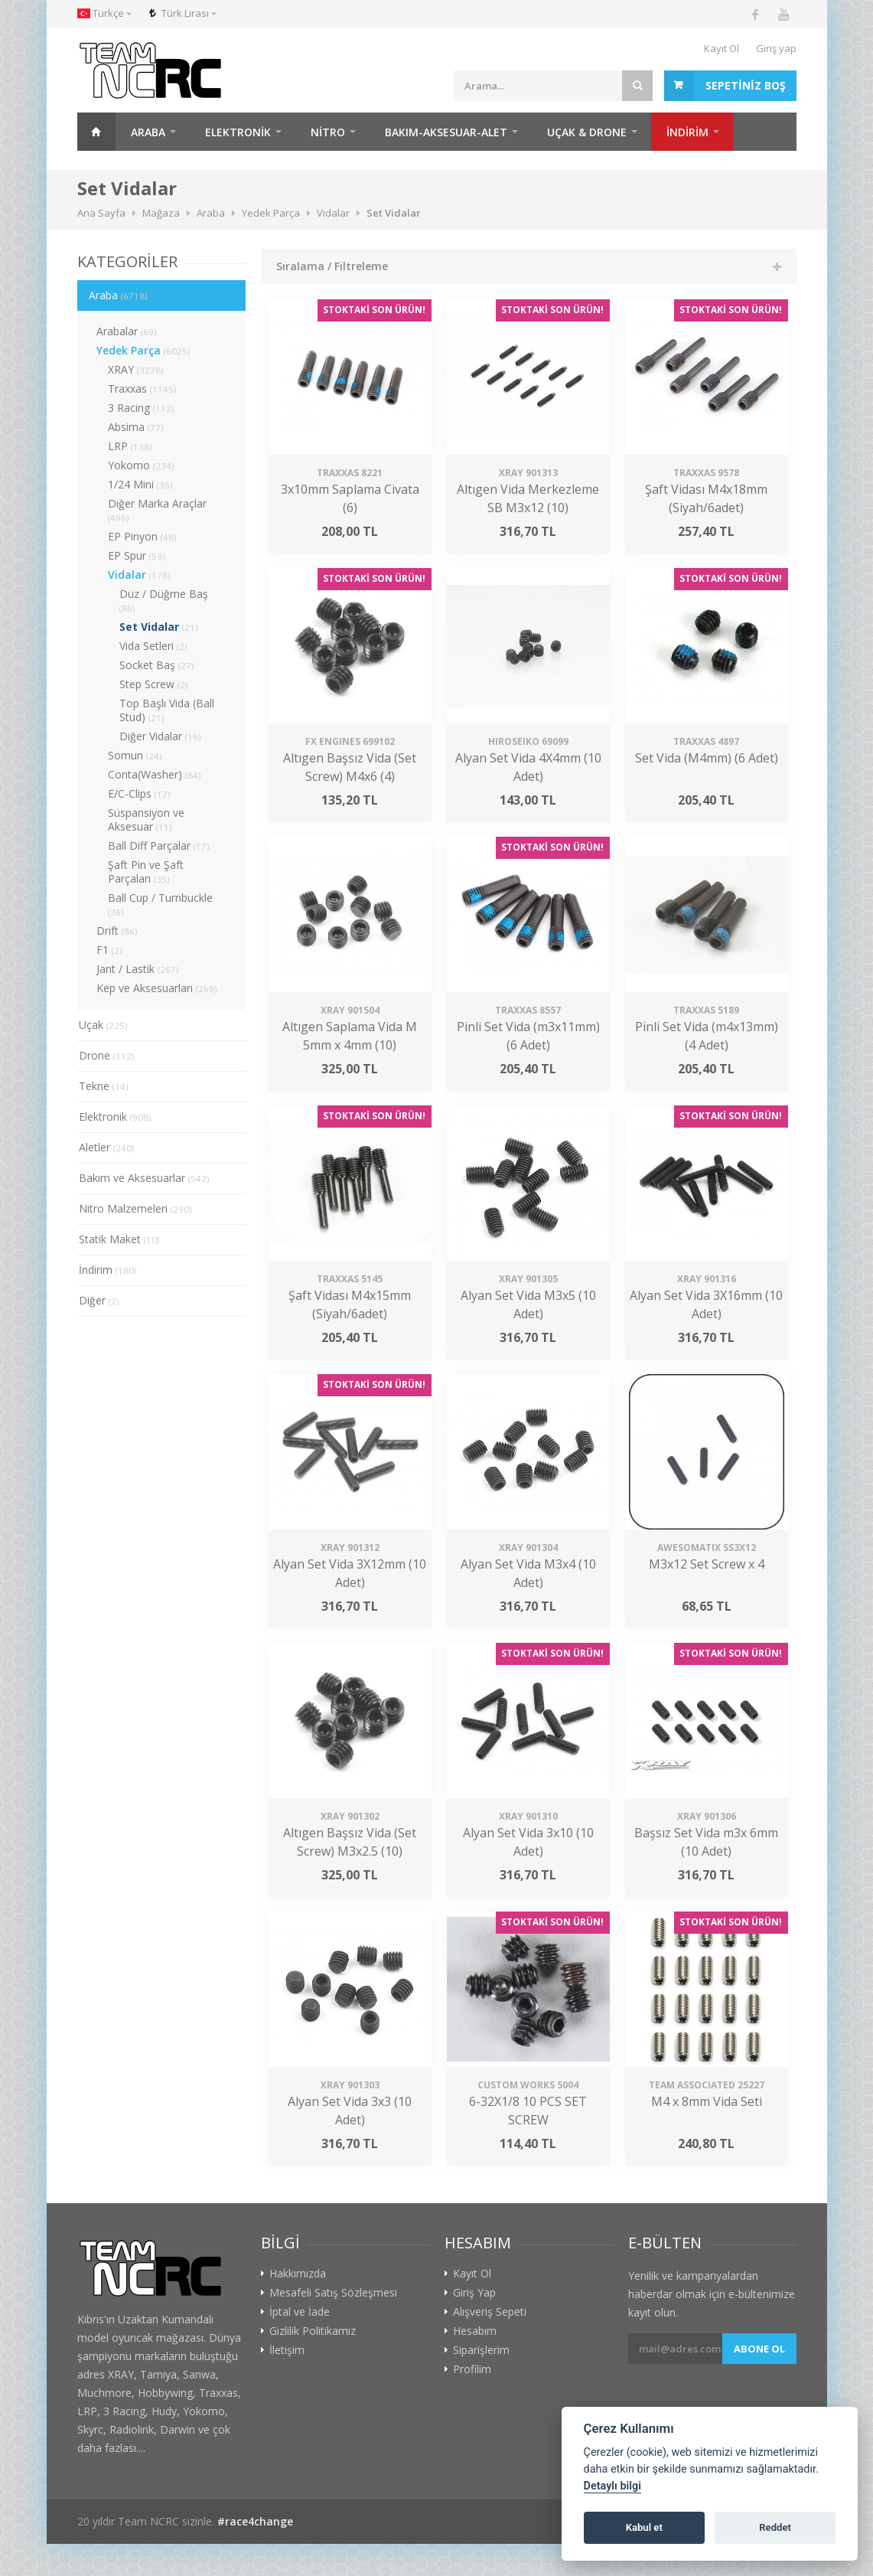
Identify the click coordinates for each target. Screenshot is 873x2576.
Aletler (107, 1147)
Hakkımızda (297, 2274)
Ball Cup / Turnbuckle (160, 904)
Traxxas (142, 388)
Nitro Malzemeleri (135, 1208)
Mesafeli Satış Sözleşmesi (333, 2293)
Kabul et (644, 2527)
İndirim (108, 1269)
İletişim (287, 2350)
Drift (117, 930)
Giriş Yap (474, 2293)
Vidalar (139, 574)
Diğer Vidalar (160, 736)
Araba (148, 132)
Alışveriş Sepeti (489, 2312)
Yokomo (141, 465)
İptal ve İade (299, 2312)
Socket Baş (156, 665)
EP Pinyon (142, 536)
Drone (107, 1055)
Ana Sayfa (96, 132)
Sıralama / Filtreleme (332, 266)
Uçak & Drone (587, 132)
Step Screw (153, 684)
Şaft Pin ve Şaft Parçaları (146, 871)
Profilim (472, 2369)
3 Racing (141, 407)
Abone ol (759, 2349)
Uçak (103, 1024)
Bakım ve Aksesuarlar (144, 1177)
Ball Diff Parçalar (159, 845)
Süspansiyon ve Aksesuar (146, 819)
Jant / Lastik (137, 969)
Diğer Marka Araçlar (157, 510)
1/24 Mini (140, 484)
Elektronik (238, 132)
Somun (135, 755)
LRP (130, 446)
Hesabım (475, 2331)
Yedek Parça (143, 350)
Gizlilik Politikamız (312, 2331)
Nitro (328, 132)
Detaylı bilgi (612, 2486)
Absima (136, 427)
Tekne (104, 1086)
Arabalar (126, 331)
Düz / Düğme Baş (163, 600)
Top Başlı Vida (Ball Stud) (166, 710)
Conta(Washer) (154, 774)
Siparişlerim (481, 2350)
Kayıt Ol (721, 48)
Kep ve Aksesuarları (156, 988)
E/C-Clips (139, 793)
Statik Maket (119, 1239)
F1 (109, 949)
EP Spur (136, 555)
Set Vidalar (158, 626)
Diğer (99, 1300)
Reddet (775, 2527)
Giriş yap (776, 48)
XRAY (136, 369)
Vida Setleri (153, 645)
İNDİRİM (687, 132)
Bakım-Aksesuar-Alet (446, 132)
